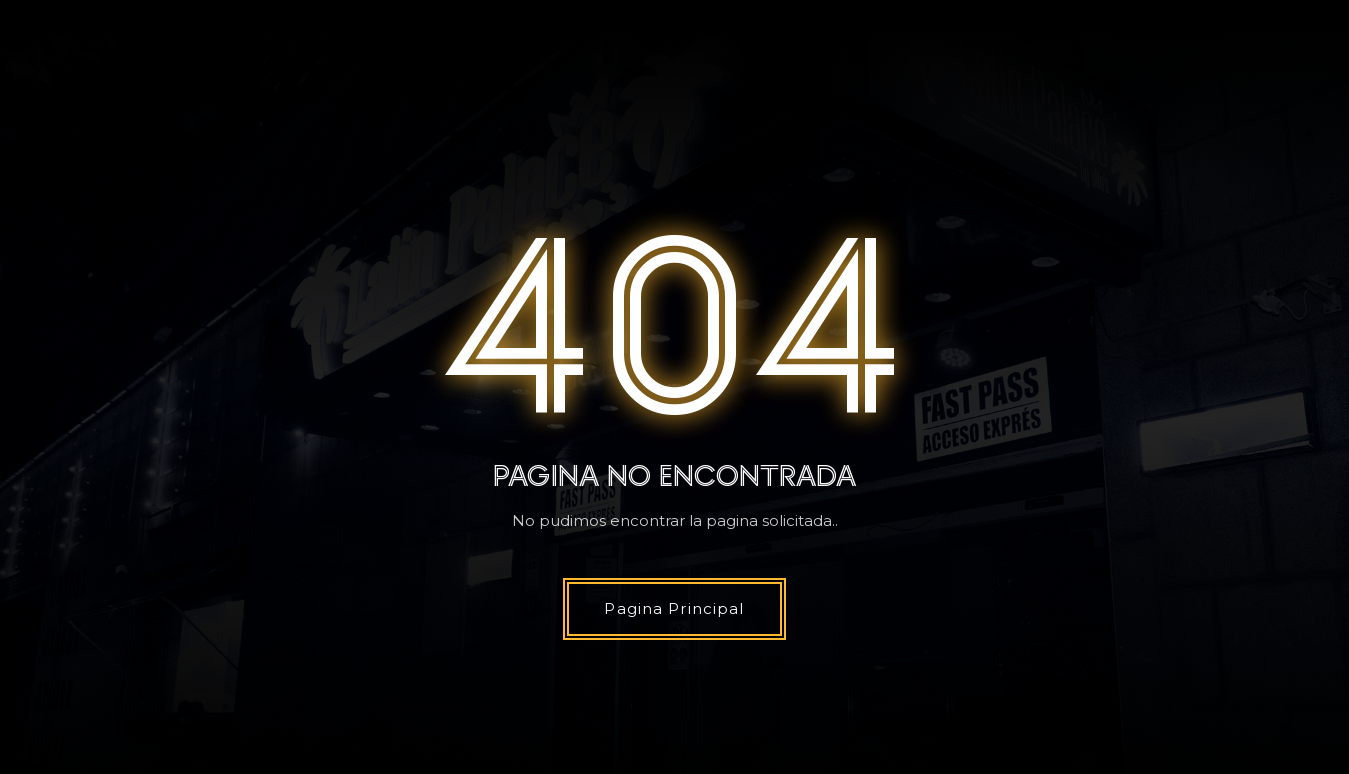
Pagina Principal (674, 608)
